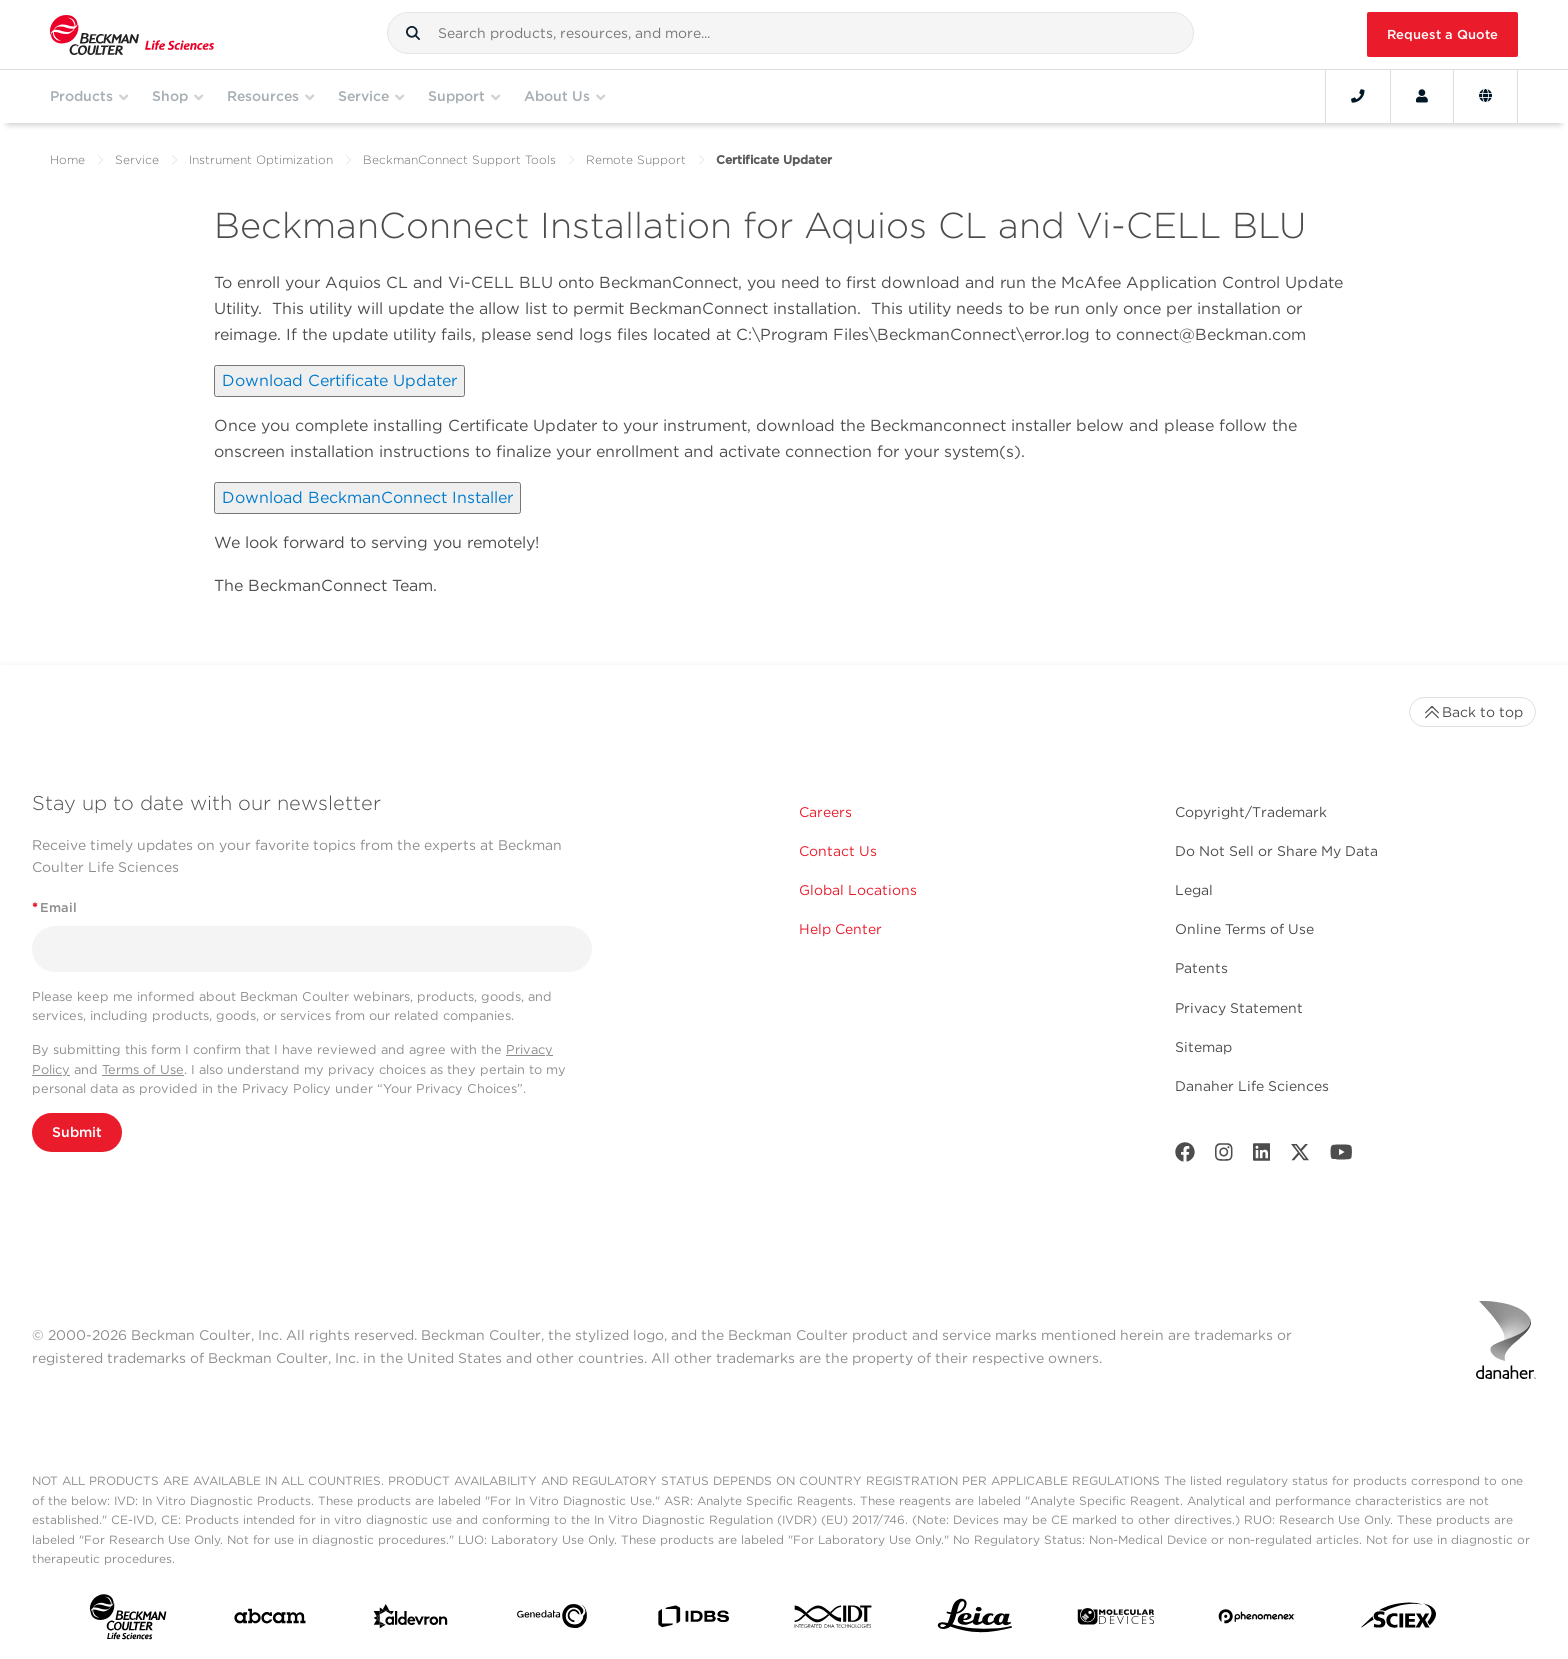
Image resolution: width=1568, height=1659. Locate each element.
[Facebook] (1185, 1156)
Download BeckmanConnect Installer (367, 497)
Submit (77, 1132)
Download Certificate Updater (339, 380)
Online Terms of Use (1244, 929)
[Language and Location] (1485, 96)
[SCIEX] (1399, 1620)
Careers (825, 812)
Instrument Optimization (261, 159)
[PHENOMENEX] (1257, 1620)
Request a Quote (1442, 34)
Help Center (840, 929)
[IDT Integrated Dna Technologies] (834, 1620)
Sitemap (1203, 1047)
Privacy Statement (1239, 1008)
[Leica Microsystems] (975, 1621)
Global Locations (858, 890)
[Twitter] (1300, 1156)
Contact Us (838, 851)
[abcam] (270, 1620)
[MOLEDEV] (1116, 1620)
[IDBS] (693, 1621)
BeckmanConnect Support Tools (459, 159)
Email (54, 907)
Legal (1194, 890)
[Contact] (1358, 96)
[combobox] (790, 33)
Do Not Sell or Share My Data (1276, 851)
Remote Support (636, 159)
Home (67, 159)
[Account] (1422, 96)
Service (137, 159)
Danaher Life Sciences (1252, 1086)
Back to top (1472, 712)
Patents (1201, 968)
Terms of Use (143, 1069)
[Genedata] (552, 1620)
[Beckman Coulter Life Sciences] (132, 34)
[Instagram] (1224, 1156)
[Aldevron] (411, 1621)
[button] (413, 33)
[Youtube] (1341, 1156)
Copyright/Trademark (1251, 812)
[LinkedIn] (1262, 1156)
